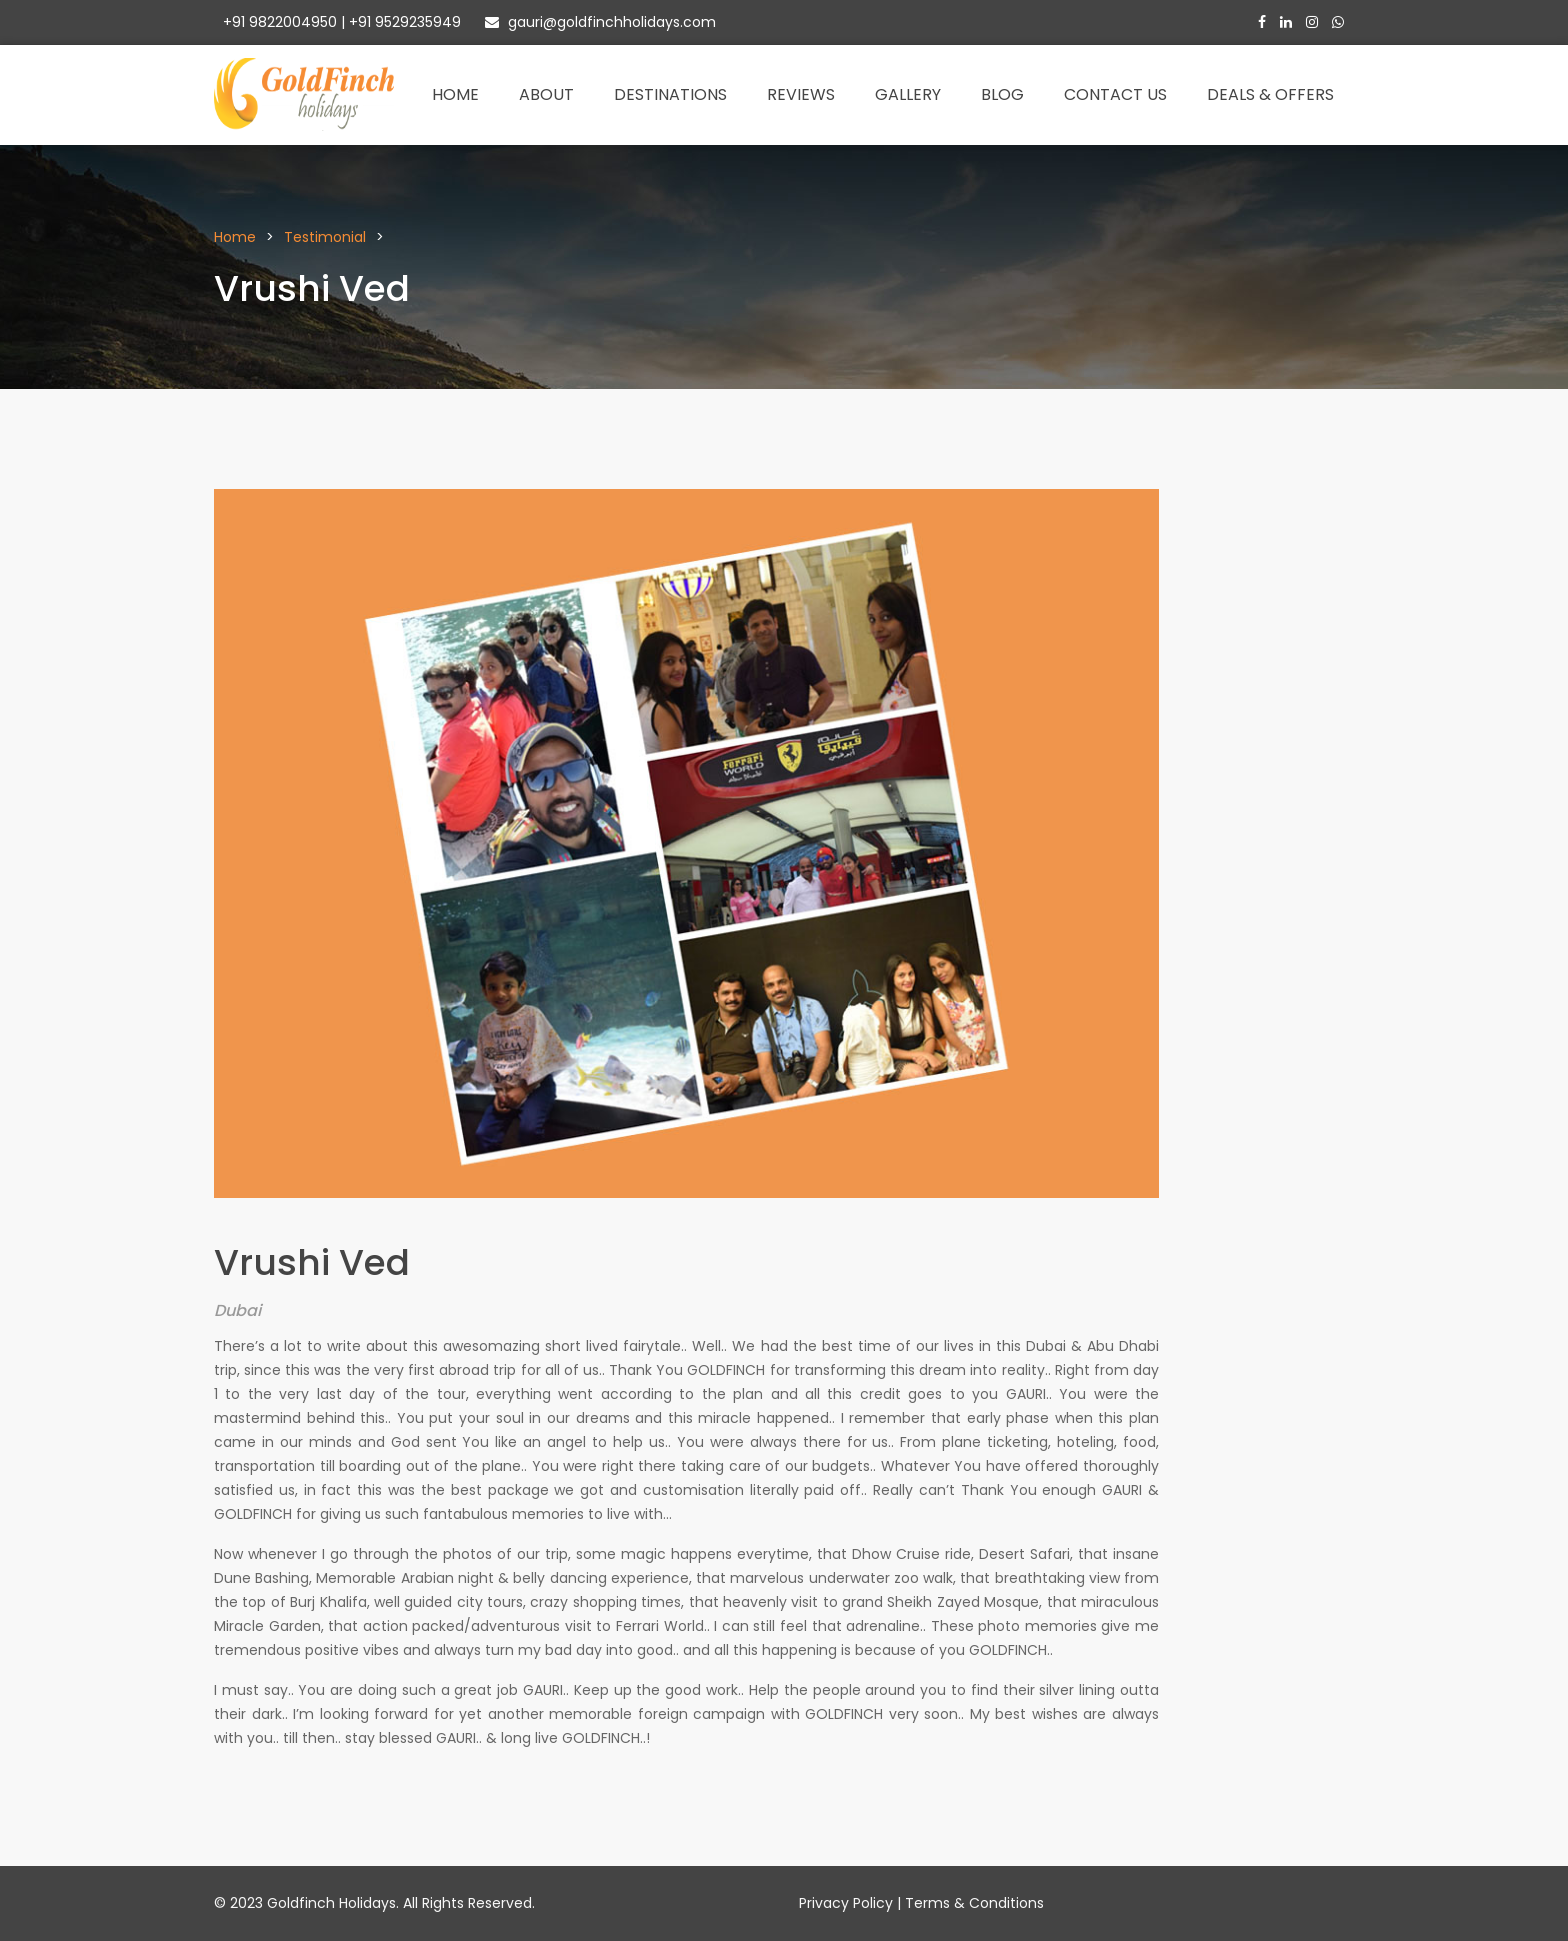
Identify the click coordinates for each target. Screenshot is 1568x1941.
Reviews (801, 94)
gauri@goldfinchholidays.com (600, 22)
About (546, 94)
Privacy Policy (846, 1903)
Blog (1002, 94)
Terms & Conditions (974, 1903)
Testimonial (325, 237)
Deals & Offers (1270, 94)
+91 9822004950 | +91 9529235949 (340, 22)
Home (455, 94)
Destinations (670, 94)
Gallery (908, 94)
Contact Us (1115, 94)
